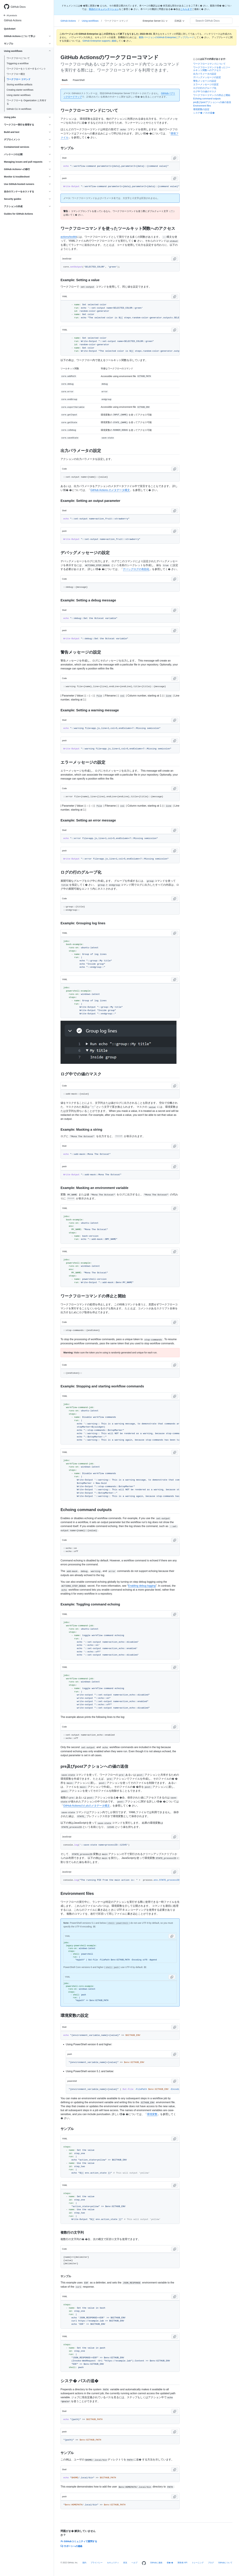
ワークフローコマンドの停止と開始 (211, 95)
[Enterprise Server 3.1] (155, 20)
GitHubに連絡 (156, 2562)
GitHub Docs (18, 6)
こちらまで (186, 9)
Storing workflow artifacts (19, 84)
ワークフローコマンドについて (209, 63)
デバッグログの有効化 (136, 569)
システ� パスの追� (204, 112)
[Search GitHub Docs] (211, 21)
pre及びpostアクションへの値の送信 (212, 102)
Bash (64, 80)
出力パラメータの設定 (204, 73)
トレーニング (198, 2562)
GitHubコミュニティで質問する (79, 2541)
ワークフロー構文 (16, 74)
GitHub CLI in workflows (19, 109)
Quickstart (9, 28)
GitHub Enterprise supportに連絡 (99, 40)
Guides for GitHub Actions (18, 213)
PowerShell (79, 80)
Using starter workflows (19, 95)
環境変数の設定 (201, 109)
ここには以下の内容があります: (209, 59)
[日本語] (179, 20)
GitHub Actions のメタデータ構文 (110, 490)
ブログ (211, 2562)
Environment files (202, 105)
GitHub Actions (13, 20)
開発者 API (182, 2562)
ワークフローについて (18, 58)
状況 (125, 2562)
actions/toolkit (69, 236)
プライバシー (97, 2562)
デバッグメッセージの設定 (207, 77)
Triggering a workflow (18, 63)
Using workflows (92, 20)
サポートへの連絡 (71, 2546)
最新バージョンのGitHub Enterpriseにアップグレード (166, 37)
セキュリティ (113, 2562)
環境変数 (152, 2114)
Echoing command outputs (207, 98)
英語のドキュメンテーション (104, 9)
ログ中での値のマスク (204, 91)
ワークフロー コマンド (18, 79)
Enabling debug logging (142, 1585)
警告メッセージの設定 (204, 81)
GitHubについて (225, 2562)
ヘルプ (134, 2562)
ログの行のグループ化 (204, 88)
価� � (170, 2562)
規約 (84, 2562)
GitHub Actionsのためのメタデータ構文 (86, 1805)
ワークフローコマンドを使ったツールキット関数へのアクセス (211, 69)
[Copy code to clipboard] (174, 158)
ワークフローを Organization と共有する (26, 102)
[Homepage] (144, 2563)
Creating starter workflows (20, 89)
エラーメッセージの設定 (206, 84)
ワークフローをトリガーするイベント (26, 68)
